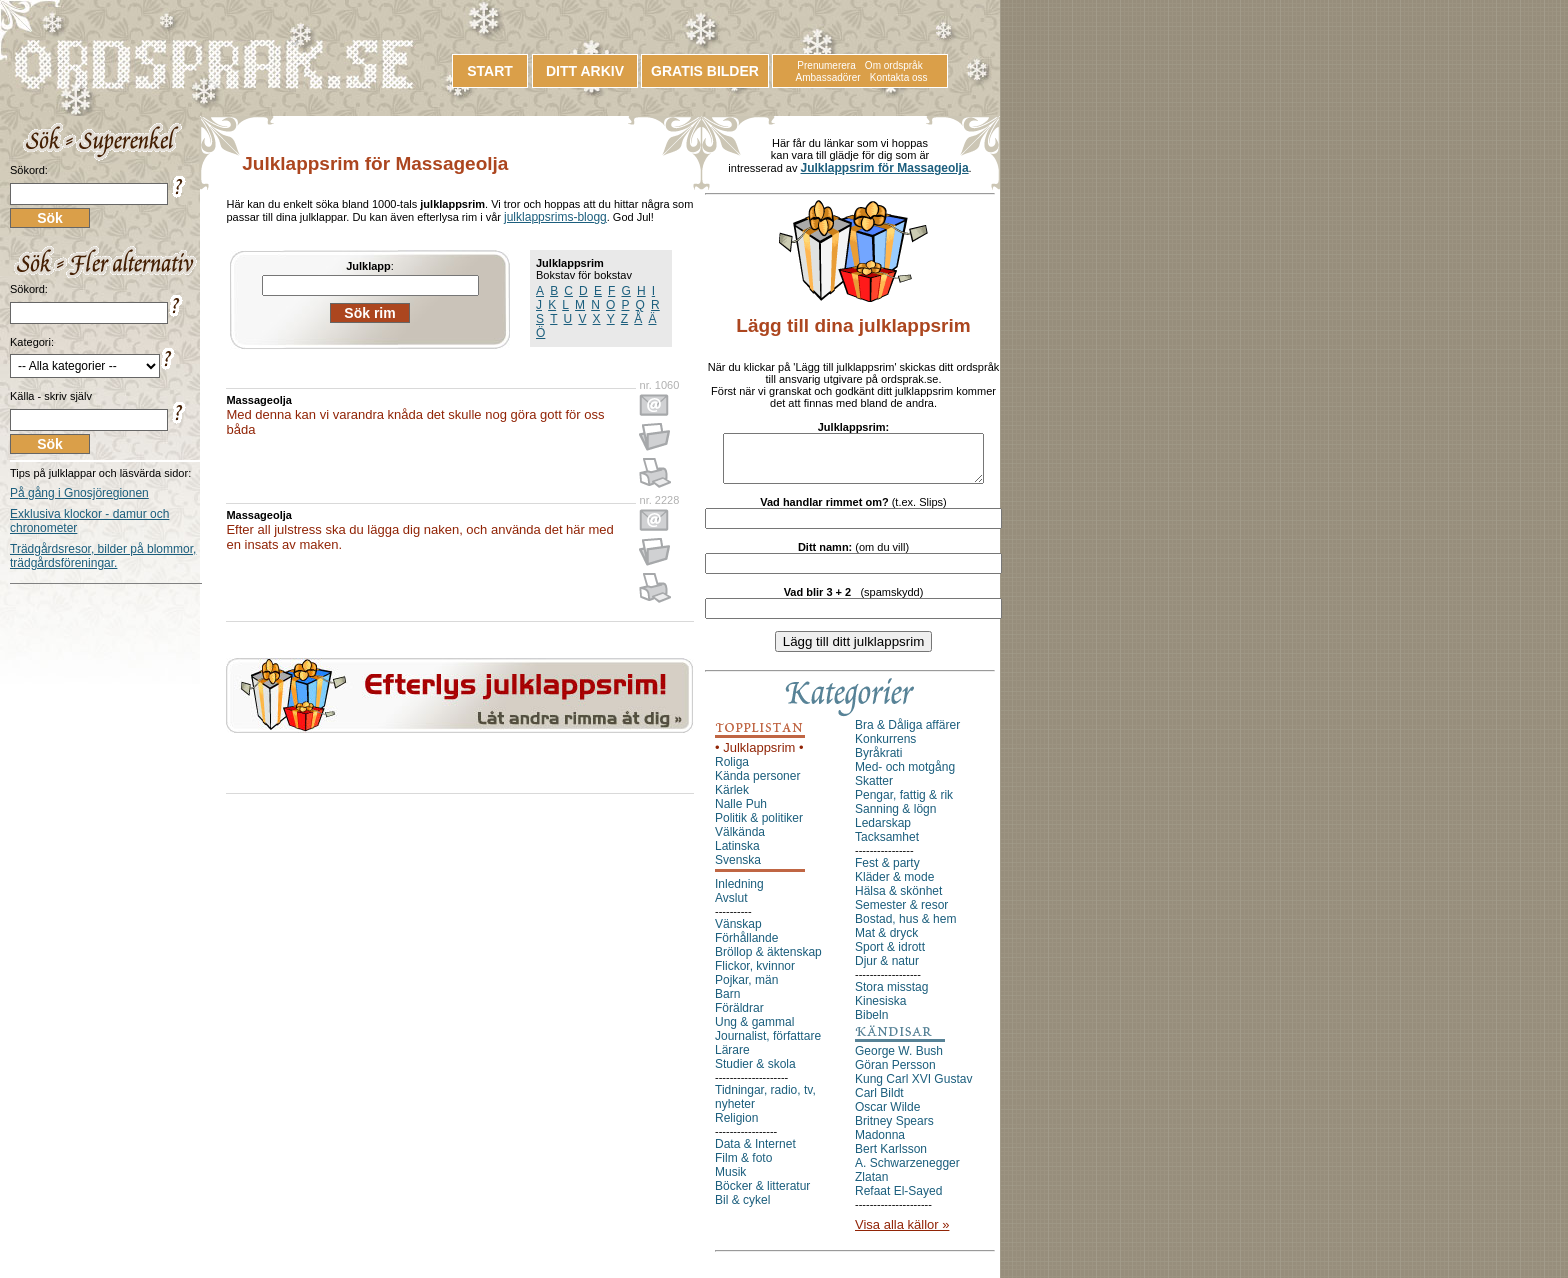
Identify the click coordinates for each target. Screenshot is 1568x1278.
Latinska (737, 855)
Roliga (732, 771)
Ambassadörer (828, 77)
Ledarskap (883, 832)
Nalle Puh (741, 813)
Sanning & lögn (895, 818)
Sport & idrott (890, 956)
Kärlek (732, 799)
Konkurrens (885, 748)
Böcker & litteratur (762, 1195)
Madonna (880, 1144)
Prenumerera (826, 65)
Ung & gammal (754, 1031)
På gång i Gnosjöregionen (79, 493)
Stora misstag (891, 996)
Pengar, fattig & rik (904, 804)
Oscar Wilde (887, 1116)
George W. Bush (899, 1060)
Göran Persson (895, 1074)
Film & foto (743, 1167)
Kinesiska (880, 1010)
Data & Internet (755, 1153)
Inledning (739, 893)
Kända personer (757, 785)
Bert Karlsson (891, 1158)
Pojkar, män (746, 989)
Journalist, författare (768, 1045)
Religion (736, 1127)
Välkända (740, 841)
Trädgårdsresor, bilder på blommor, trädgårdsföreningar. (103, 556)
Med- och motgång (905, 776)
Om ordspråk (894, 65)
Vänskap (738, 933)
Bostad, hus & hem (905, 928)
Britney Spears (894, 1130)
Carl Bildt (879, 1102)
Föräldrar (739, 1017)
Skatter (874, 790)
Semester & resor (901, 914)
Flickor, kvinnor (755, 975)
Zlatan (871, 1186)
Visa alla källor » (902, 1233)
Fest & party (887, 872)
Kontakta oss (899, 77)
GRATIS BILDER (705, 71)
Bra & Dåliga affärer (907, 734)
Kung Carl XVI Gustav (913, 1088)
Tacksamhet (887, 846)
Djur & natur (887, 970)
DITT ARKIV (585, 71)
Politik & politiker (759, 827)
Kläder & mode (894, 886)
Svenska (738, 869)
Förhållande (746, 947)
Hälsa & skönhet (898, 900)
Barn (727, 1003)
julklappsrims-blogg (555, 217)
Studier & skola (755, 1073)
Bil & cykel (742, 1209)
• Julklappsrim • (759, 756)
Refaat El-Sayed (898, 1200)
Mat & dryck (886, 942)
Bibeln (871, 1024)
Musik (730, 1181)
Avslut (731, 907)
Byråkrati (878, 762)
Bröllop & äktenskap (768, 961)
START (490, 71)
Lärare (732, 1059)
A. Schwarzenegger (907, 1172)
